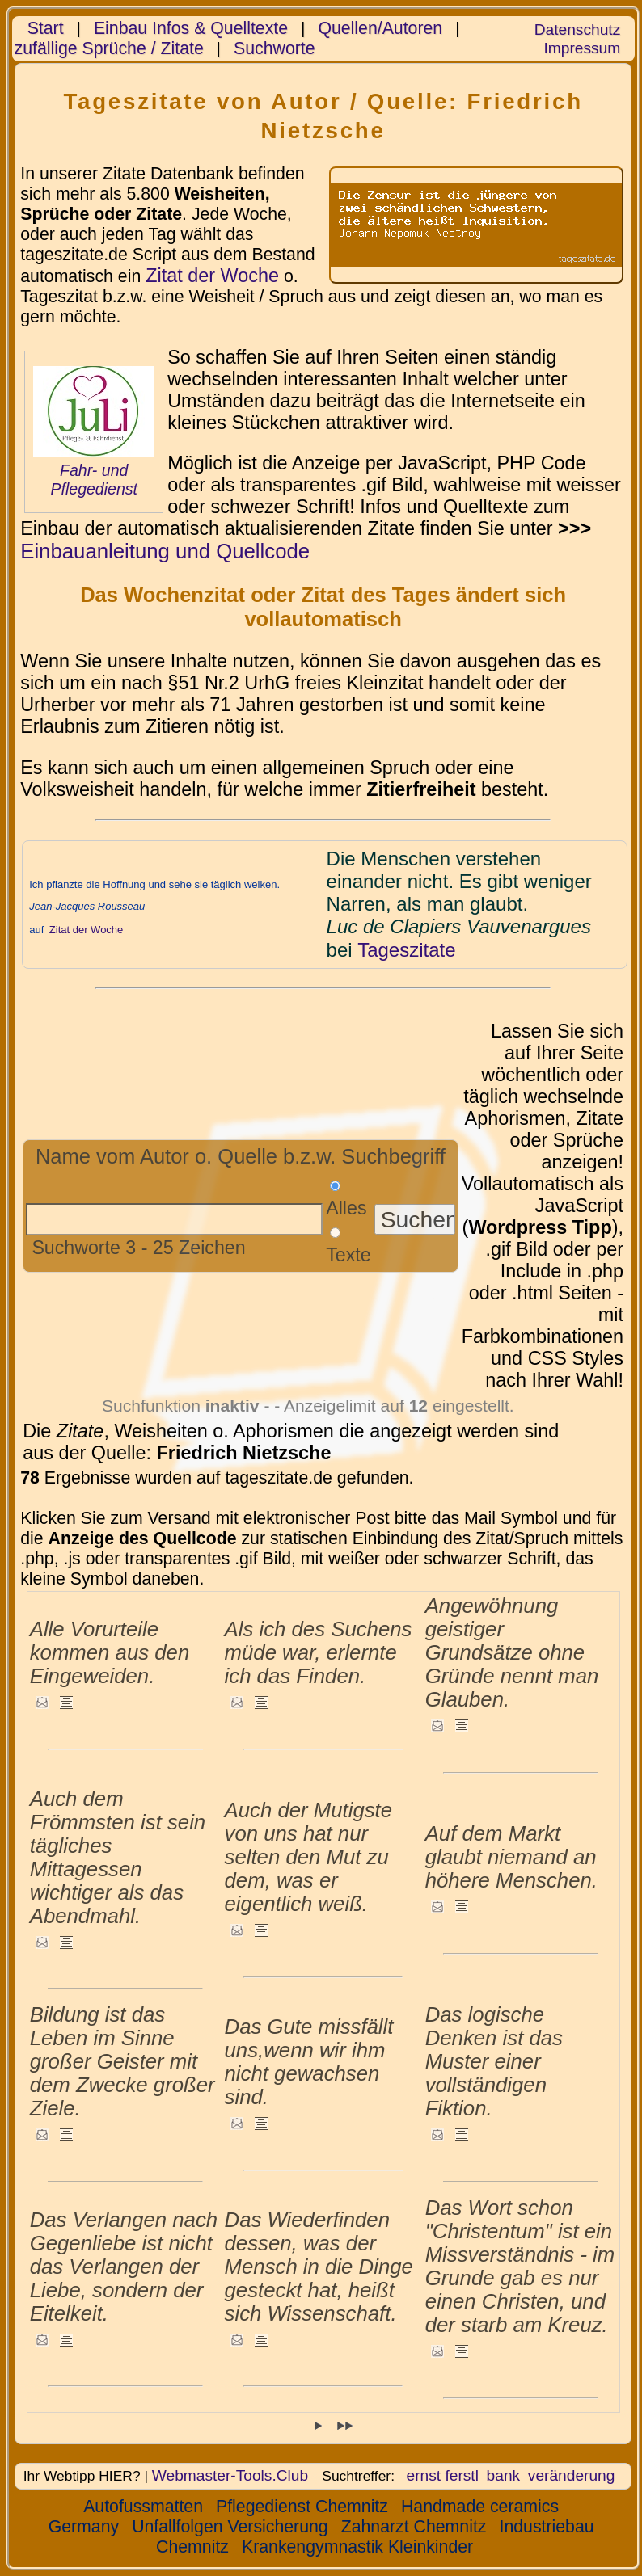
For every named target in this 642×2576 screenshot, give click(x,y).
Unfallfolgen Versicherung (230, 2526)
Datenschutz (577, 29)
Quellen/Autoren (380, 28)
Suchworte (274, 48)
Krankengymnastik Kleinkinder (357, 2547)
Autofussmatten (143, 2506)
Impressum (581, 48)
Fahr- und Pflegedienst (94, 479)
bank (504, 2475)
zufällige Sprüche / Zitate (109, 48)
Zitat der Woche (212, 275)
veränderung (571, 2475)
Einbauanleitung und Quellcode (165, 551)
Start (45, 28)
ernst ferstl (443, 2475)
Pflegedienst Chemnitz (302, 2506)
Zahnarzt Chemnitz (414, 2526)
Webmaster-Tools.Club (230, 2475)
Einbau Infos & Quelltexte (191, 28)
